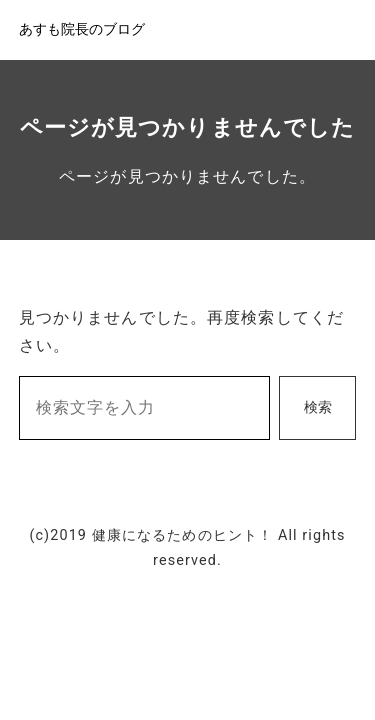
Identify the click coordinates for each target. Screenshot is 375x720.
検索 (318, 407)
